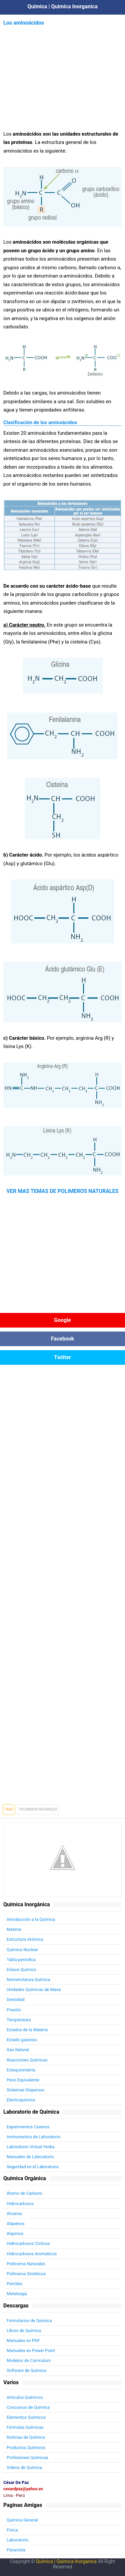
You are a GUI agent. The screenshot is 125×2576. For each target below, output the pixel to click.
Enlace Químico (21, 1969)
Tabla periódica (21, 1959)
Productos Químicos (26, 2447)
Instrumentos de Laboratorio (34, 2136)
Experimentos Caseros (28, 2126)
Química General (22, 2519)
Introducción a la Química (31, 1919)
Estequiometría (21, 2069)
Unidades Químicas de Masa (34, 1989)
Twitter (62, 1357)
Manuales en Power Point (31, 2350)
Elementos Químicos (26, 2417)
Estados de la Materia (27, 2029)
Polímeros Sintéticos (26, 2273)
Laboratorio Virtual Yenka (31, 2146)
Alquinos (15, 2233)
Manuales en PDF (23, 2340)
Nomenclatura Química (28, 1979)
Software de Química (26, 2370)
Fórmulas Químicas (25, 2427)
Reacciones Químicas (27, 2059)
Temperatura (19, 2019)
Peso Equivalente (23, 2079)
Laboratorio (18, 2539)
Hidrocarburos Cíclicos (28, 2243)
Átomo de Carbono (24, 2193)
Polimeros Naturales (38, 1809)
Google (62, 1320)
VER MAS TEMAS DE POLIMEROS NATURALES (63, 1191)
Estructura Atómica (25, 1939)
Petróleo (15, 2283)
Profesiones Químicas (27, 2457)
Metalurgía (17, 2293)
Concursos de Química (28, 2407)
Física (12, 2529)
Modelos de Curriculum (29, 2360)
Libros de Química (24, 2330)
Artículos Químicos (25, 2397)
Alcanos (14, 2213)
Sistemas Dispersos (25, 2089)
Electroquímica (21, 2099)
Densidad (15, 1999)
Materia (14, 1929)
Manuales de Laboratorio (30, 2156)
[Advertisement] (63, 74)
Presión (14, 2009)
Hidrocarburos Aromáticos (32, 2253)
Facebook (62, 1339)
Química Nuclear (22, 1949)
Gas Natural (18, 2049)
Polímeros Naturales (26, 2263)
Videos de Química (24, 2467)
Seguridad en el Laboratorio (33, 2166)
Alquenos (16, 2223)
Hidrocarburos (20, 2203)
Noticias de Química (26, 2437)
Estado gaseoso (22, 2039)
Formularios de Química (29, 2320)
